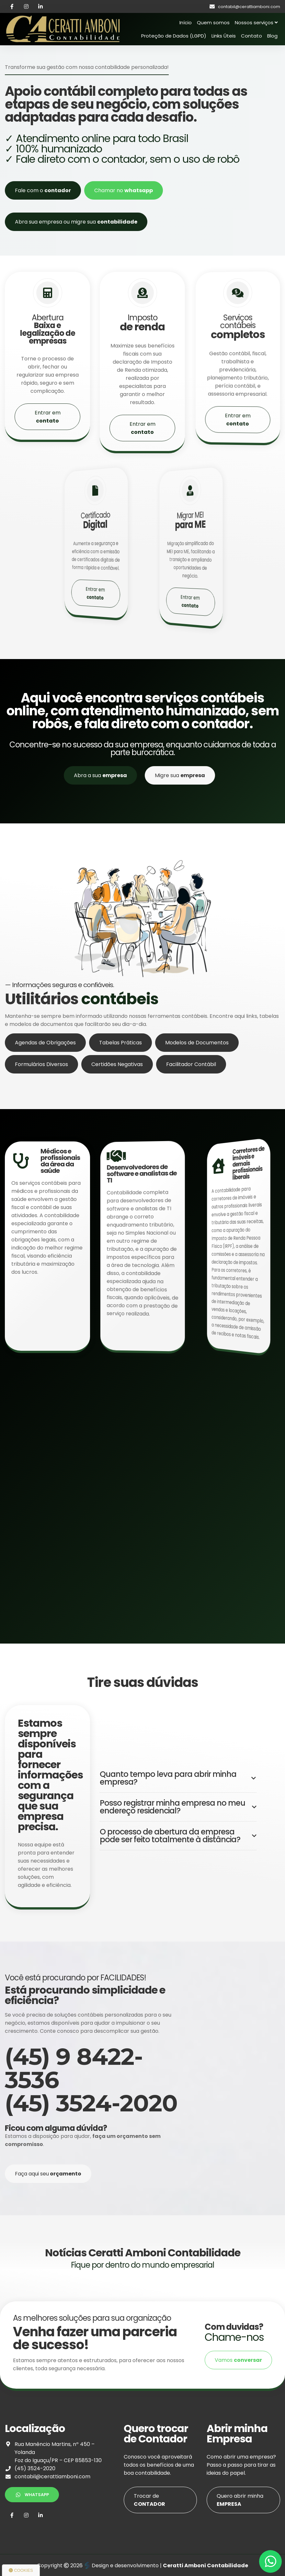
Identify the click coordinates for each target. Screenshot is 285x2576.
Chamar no (123, 190)
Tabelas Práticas (120, 1074)
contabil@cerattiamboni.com (52, 2476)
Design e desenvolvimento (122, 2565)
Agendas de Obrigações (45, 1074)
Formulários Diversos (41, 1095)
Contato (251, 35)
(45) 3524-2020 (35, 2468)
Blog (272, 35)
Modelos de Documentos (197, 1074)
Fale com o (43, 190)
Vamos (238, 2360)
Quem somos (213, 22)
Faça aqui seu (48, 2173)
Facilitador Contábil (191, 1095)
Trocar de (149, 2500)
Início (185, 22)
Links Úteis (223, 35)
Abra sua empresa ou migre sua (76, 222)
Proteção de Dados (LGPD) (173, 35)
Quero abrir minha (240, 2500)
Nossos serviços (256, 22)
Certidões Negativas (117, 1095)
